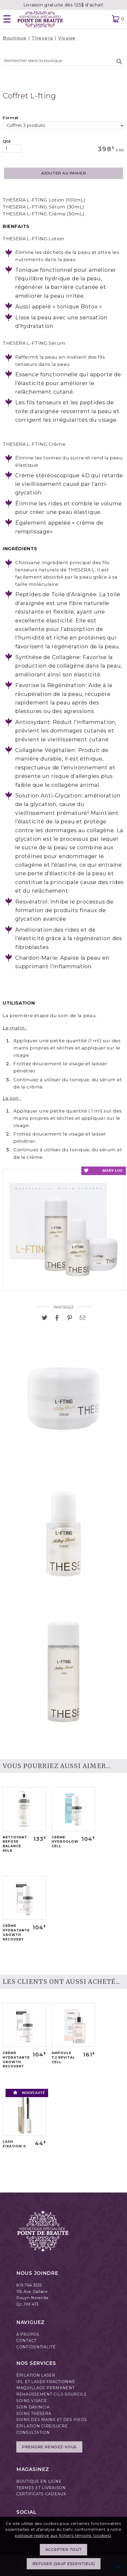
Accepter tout (63, 2554)
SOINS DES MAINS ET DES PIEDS (51, 2419)
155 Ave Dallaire (32, 2291)
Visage (66, 38)
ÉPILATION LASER (35, 2375)
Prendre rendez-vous (49, 2447)
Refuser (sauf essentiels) (63, 2569)
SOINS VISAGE (31, 2400)
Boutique (15, 38)
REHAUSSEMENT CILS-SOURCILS (51, 2394)
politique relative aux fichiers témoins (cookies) (63, 2541)
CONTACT (26, 2340)
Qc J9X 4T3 (27, 2304)
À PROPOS (27, 2334)
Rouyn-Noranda (32, 2297)
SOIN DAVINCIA (32, 2407)
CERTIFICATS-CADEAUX (41, 2494)
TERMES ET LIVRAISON (41, 2487)
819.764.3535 (29, 2285)
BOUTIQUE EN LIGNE (38, 2481)
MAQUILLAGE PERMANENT (45, 2387)
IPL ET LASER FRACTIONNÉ (45, 2381)
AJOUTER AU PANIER (63, 173)
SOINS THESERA (33, 2413)
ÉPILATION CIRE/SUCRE (42, 2426)
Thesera (42, 38)
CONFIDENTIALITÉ (36, 2347)
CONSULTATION (33, 2432)
